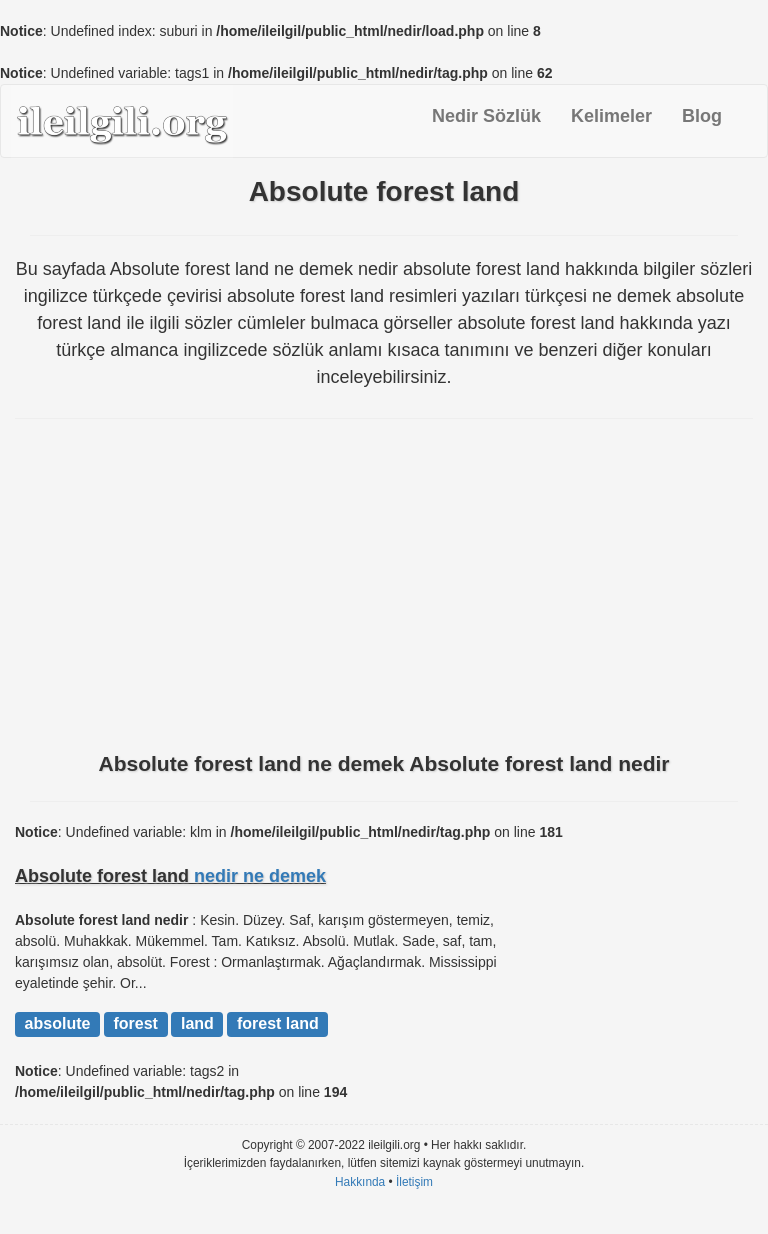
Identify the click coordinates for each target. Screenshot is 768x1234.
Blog (702, 116)
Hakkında (360, 1182)
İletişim (414, 1182)
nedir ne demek (260, 876)
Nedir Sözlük (486, 116)
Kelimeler (611, 116)
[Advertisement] (384, 594)
